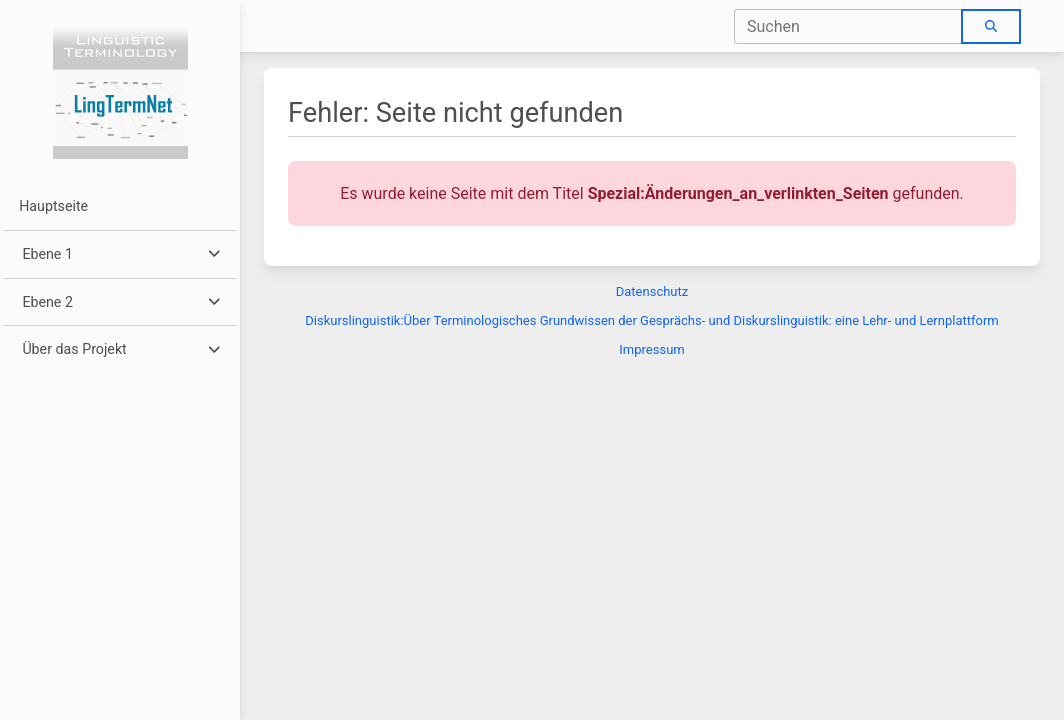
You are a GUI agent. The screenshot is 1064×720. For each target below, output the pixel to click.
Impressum (651, 349)
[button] (119, 254)
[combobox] (848, 26)
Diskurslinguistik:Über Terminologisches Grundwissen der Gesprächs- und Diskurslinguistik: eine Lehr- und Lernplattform (651, 320)
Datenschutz (652, 291)
